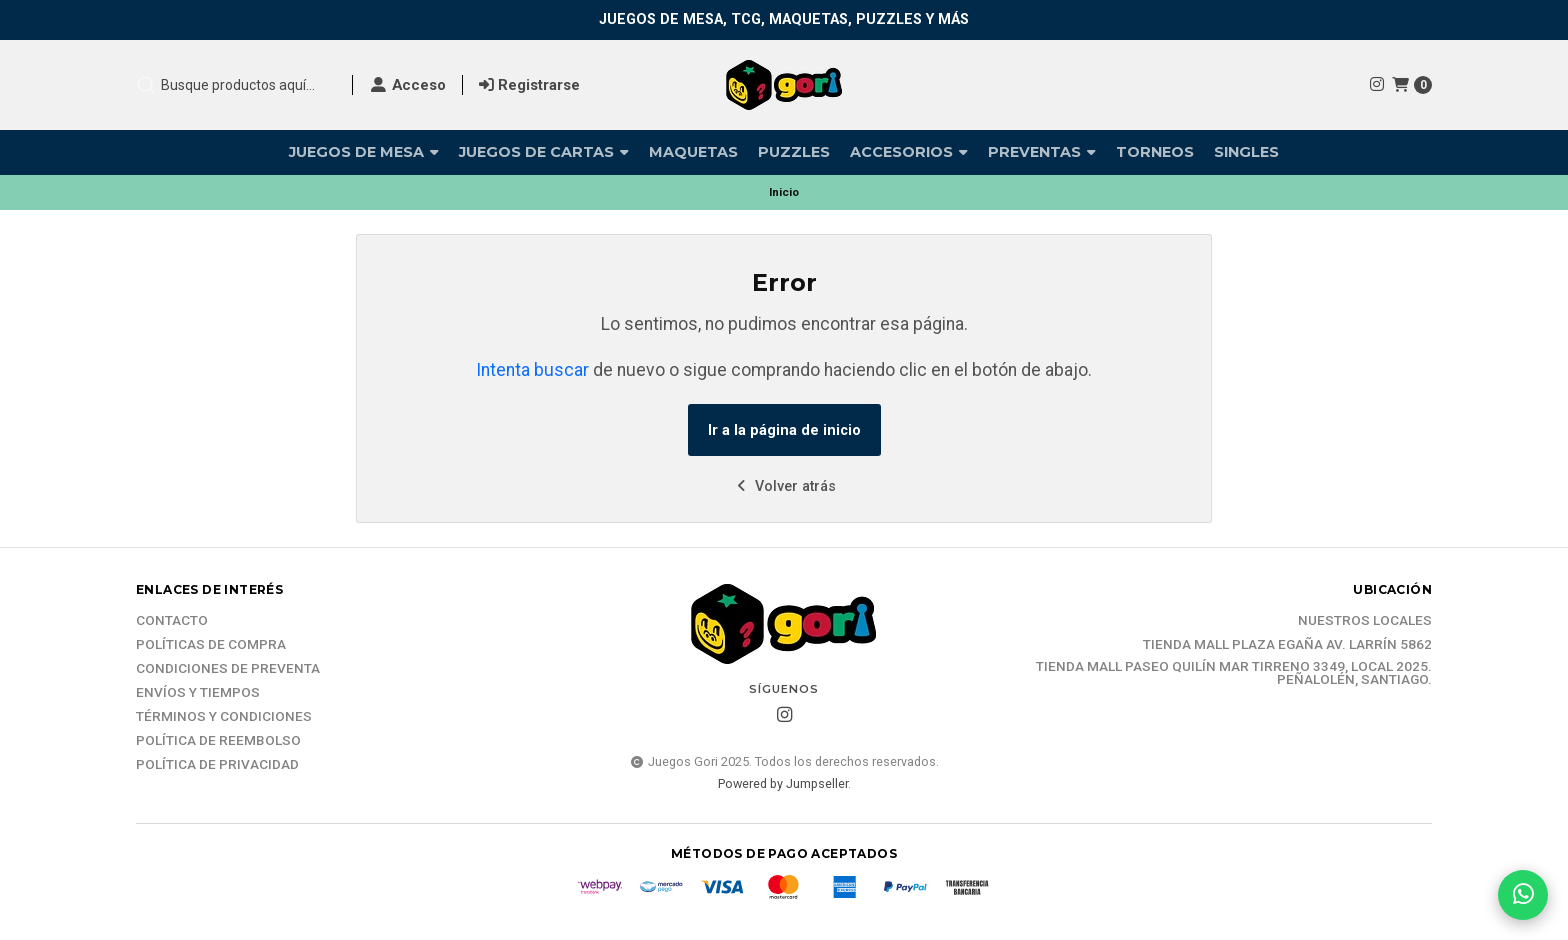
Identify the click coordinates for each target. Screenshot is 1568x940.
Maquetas (693, 152)
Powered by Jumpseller (783, 783)
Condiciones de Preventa (228, 669)
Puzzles (794, 152)
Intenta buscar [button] (532, 370)
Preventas (1042, 152)
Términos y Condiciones (224, 717)
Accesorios (909, 152)
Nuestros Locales (1365, 621)
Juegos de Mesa (364, 152)
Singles (1246, 152)
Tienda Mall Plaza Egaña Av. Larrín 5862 (1287, 645)
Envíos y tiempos (198, 693)
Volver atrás (784, 486)
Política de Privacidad (217, 765)
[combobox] (236, 85)
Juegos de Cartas (544, 152)
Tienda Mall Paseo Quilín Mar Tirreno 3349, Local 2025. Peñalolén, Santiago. (1234, 673)
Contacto (172, 621)
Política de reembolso (218, 741)
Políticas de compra (211, 645)
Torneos (1155, 152)
